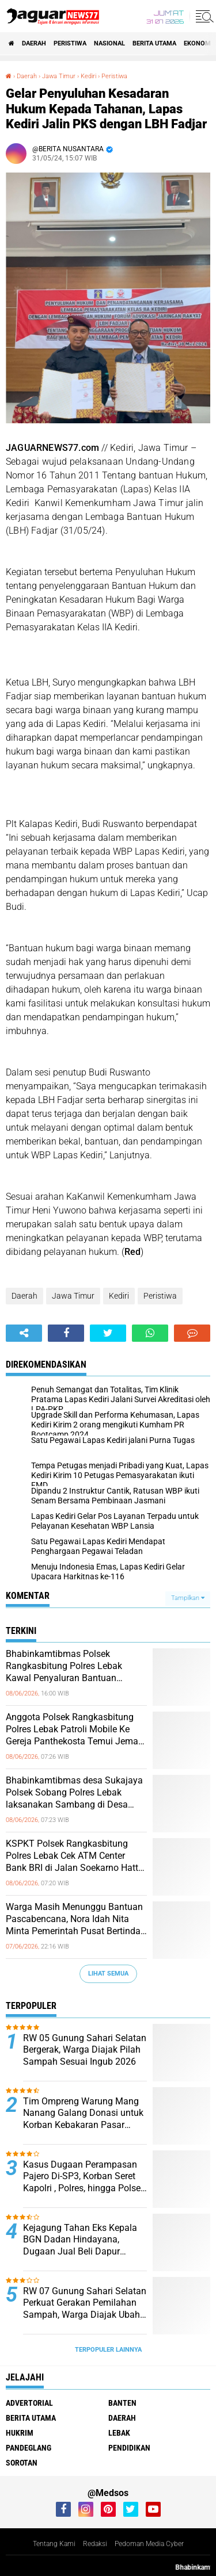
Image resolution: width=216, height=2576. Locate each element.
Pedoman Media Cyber (149, 2544)
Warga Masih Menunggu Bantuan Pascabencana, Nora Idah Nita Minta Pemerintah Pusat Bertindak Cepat (75, 1919)
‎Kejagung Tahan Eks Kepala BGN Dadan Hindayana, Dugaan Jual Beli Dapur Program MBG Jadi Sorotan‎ (80, 2240)
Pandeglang (28, 2447)
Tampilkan (187, 1598)
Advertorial (29, 2402)
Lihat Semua (108, 1973)
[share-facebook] (66, 1333)
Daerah (34, 43)
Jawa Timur (73, 1295)
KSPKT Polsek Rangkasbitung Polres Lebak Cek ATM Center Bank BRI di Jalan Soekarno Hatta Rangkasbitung (74, 1856)
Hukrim (19, 2432)
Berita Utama (154, 43)
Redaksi (95, 2544)
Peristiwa (70, 43)
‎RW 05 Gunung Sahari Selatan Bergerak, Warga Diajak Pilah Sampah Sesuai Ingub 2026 (84, 2050)
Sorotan (21, 2462)
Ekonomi (198, 43)
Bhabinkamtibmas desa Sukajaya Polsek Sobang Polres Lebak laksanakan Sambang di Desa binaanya (74, 1793)
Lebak (119, 2432)
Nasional (109, 43)
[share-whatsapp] (150, 1333)
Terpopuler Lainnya (108, 2349)
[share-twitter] (108, 1333)
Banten (122, 2402)
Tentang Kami (54, 2544)
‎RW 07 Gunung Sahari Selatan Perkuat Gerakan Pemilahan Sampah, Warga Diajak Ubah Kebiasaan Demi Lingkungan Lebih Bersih (84, 2303)
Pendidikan (129, 2447)
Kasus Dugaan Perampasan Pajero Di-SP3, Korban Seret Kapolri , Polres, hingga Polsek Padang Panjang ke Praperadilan (84, 2177)
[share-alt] (24, 1333)
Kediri (119, 1295)
